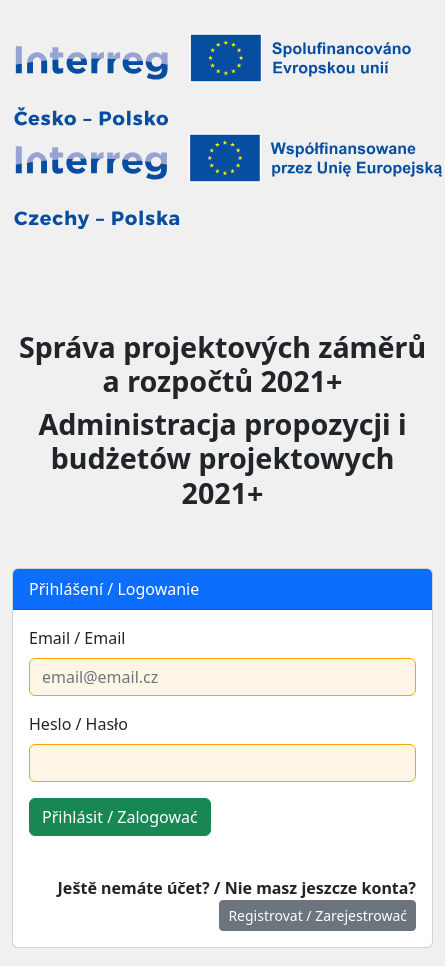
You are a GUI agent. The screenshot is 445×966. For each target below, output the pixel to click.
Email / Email (77, 638)
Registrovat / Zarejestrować (317, 915)
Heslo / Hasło (78, 724)
